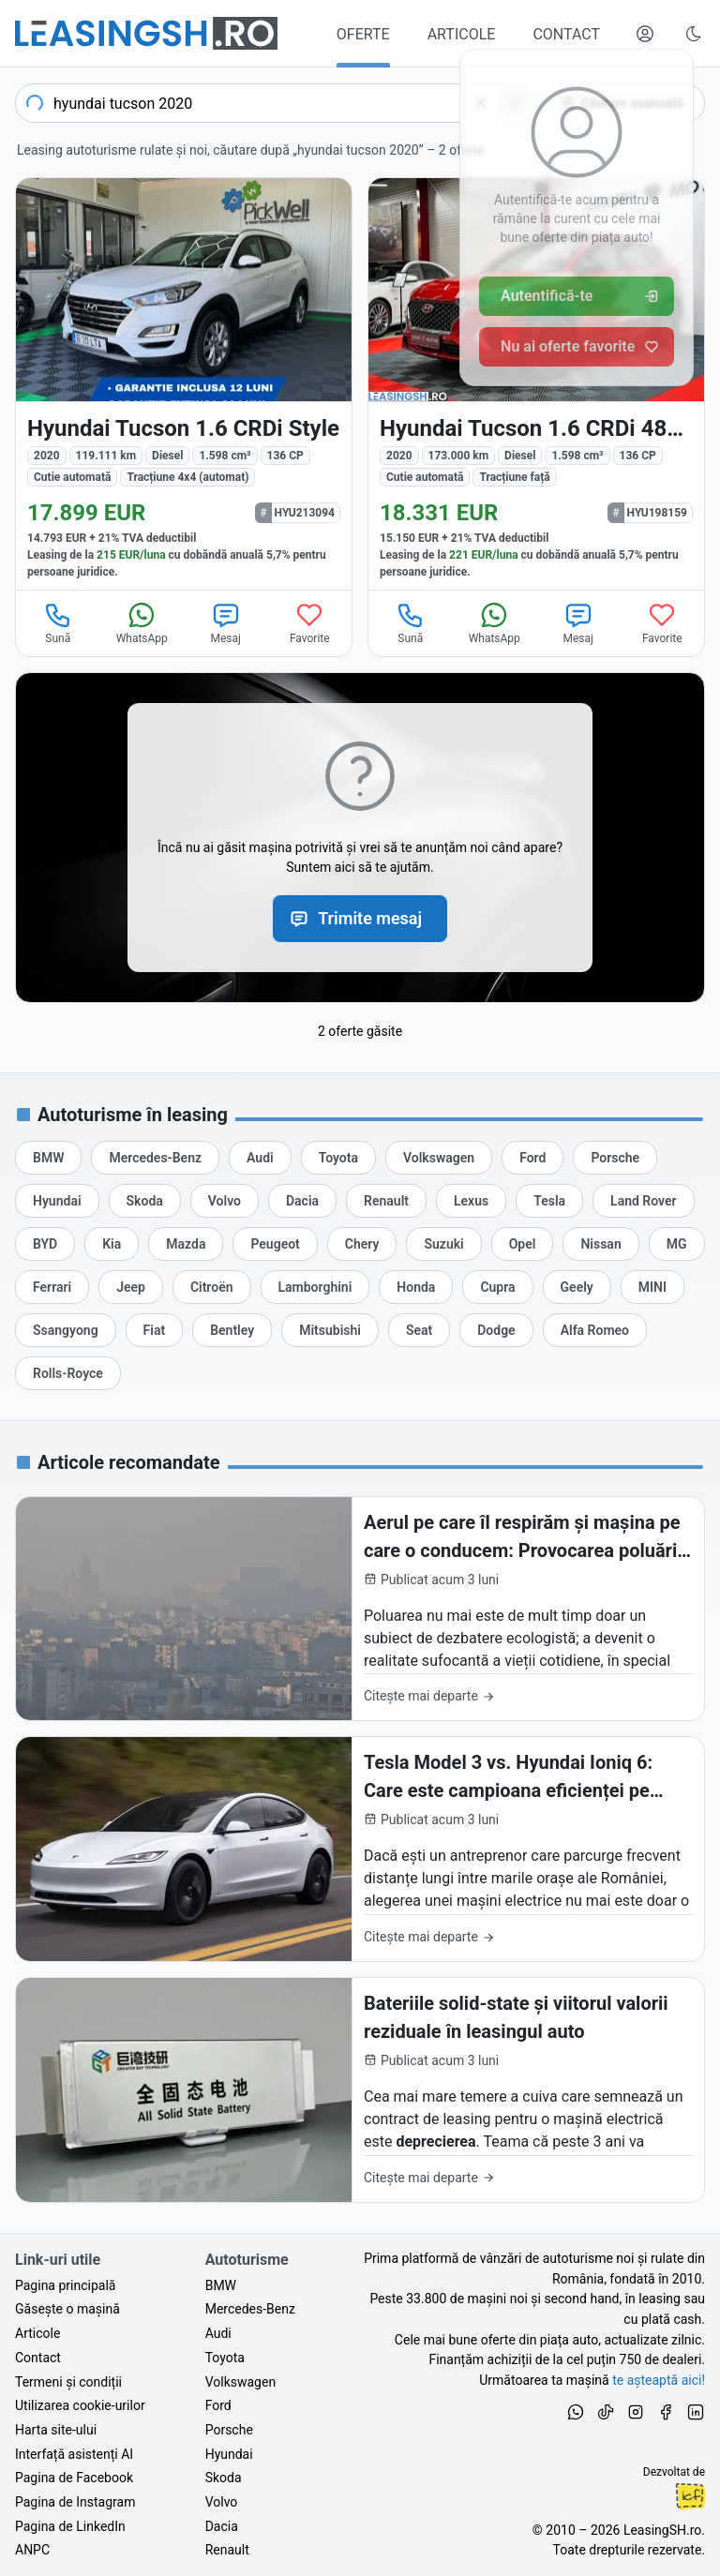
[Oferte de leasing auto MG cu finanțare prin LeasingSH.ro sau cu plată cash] (677, 1244)
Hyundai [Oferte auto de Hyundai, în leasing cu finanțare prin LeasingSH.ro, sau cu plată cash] (229, 2454)
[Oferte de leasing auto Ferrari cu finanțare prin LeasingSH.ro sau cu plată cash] (52, 1287)
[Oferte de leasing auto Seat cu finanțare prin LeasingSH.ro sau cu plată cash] (419, 1330)
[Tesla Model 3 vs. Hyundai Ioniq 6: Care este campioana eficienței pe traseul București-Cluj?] (360, 1849)
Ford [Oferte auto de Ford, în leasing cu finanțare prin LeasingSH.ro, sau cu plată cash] (218, 2405)
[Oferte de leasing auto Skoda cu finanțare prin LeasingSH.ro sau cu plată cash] (145, 1201)
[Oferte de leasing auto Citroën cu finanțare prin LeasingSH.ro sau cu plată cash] (211, 1287)
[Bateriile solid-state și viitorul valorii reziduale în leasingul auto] (360, 2090)
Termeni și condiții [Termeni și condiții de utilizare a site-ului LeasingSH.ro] (68, 2381)
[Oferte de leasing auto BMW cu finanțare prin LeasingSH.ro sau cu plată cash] (48, 1158)
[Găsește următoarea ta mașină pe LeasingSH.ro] (146, 33)
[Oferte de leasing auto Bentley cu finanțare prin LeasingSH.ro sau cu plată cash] (232, 1330)
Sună (58, 622)
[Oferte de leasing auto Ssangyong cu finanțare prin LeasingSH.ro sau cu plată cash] (65, 1330)
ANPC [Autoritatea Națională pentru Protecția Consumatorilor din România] (32, 2549)
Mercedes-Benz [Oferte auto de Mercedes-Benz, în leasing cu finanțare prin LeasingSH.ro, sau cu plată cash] (250, 2308)
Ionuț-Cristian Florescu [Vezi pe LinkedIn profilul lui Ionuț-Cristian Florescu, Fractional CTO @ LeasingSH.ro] (690, 2496)
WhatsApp (142, 622)
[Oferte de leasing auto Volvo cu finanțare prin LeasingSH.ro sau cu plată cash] (224, 1201)
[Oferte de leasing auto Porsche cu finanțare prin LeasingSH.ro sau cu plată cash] (615, 1158)
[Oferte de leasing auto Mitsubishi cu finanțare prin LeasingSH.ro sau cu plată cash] (330, 1330)
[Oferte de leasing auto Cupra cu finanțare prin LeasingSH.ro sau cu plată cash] (497, 1287)
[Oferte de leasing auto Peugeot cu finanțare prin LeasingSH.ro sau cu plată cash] (274, 1244)
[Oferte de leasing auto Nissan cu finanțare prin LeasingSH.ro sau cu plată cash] (600, 1244)
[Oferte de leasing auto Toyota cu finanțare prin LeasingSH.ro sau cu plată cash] (338, 1158)
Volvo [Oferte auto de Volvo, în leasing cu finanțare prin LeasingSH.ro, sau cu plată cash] (221, 2501)
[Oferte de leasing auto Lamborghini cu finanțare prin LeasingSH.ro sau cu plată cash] (315, 1287)
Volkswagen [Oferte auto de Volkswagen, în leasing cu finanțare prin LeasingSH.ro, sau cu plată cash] (240, 2381)
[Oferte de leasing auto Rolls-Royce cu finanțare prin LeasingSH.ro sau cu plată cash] (68, 1373)
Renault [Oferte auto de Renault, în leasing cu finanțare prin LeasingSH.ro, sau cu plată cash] (227, 2549)
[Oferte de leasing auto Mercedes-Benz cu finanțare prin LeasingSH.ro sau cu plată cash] (155, 1158)
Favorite (310, 622)
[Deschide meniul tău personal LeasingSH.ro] (645, 33)
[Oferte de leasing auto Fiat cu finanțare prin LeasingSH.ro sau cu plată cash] (155, 1330)
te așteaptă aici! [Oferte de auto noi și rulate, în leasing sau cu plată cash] (658, 2380)
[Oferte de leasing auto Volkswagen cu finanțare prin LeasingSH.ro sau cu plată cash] (438, 1158)
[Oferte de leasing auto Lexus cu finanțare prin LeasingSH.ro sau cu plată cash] (471, 1201)
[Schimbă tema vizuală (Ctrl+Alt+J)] (693, 33)
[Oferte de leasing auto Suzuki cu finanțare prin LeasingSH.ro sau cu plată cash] (443, 1244)
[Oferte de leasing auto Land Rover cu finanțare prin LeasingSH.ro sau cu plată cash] (643, 1201)
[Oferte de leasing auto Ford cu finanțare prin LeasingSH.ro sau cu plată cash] (532, 1158)
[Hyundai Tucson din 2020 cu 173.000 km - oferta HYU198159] (536, 384)
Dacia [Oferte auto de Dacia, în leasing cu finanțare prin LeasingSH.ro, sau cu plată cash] (221, 2526)
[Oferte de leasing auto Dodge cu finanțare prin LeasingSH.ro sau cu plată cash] (495, 1330)
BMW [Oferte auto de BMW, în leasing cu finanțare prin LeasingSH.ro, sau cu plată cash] (220, 2285)
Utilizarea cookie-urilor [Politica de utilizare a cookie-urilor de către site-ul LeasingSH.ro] (80, 2405)
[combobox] (274, 103)
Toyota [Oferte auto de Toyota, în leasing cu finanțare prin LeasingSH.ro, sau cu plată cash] (225, 2357)
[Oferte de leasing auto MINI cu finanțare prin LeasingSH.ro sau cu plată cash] (652, 1287)
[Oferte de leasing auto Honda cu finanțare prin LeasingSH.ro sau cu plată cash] (416, 1287)
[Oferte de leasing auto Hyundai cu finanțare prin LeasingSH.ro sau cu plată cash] (57, 1201)
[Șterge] (481, 103)
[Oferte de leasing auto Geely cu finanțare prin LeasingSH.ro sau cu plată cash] (577, 1287)
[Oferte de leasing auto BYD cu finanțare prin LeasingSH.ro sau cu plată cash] (45, 1244)
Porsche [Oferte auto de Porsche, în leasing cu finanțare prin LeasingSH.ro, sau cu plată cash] (229, 2429)
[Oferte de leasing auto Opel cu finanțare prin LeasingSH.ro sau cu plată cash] (522, 1244)
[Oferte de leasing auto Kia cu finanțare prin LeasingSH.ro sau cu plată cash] (111, 1244)
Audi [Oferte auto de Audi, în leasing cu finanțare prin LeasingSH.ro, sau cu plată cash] (218, 2333)
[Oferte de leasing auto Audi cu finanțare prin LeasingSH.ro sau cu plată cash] (260, 1158)
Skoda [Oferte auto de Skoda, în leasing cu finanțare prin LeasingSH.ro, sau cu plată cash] (223, 2477)
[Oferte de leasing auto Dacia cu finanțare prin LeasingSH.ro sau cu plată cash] (302, 1201)
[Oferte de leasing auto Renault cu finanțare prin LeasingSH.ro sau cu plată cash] (386, 1201)
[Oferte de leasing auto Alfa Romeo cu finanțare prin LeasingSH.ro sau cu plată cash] (595, 1330)
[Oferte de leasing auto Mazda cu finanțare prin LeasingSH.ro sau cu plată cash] (185, 1244)
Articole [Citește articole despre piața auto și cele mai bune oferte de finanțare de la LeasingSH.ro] (37, 2333)
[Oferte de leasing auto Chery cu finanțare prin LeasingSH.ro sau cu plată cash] (362, 1244)
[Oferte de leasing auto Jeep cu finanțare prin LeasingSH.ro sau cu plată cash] (130, 1287)
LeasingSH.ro (662, 2530)
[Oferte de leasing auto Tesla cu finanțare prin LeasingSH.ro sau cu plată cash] (549, 1201)
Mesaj (226, 622)
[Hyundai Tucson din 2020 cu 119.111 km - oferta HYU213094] (184, 384)
